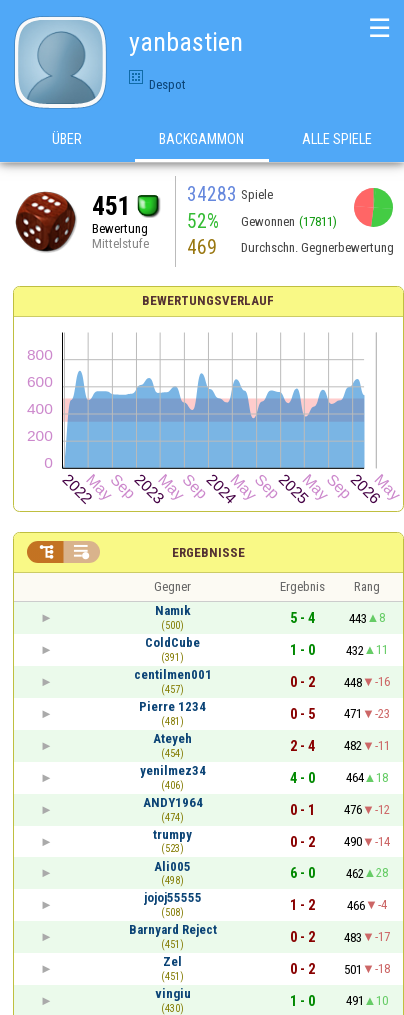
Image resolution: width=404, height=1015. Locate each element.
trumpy (172, 834)
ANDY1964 (173, 802)
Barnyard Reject (173, 929)
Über (67, 139)
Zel (172, 961)
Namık (173, 610)
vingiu (173, 993)
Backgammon (201, 139)
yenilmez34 (173, 770)
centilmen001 (173, 674)
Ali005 (172, 866)
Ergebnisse (208, 552)
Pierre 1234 (172, 706)
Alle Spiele (337, 139)
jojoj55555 (173, 897)
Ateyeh (172, 738)
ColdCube (172, 642)
